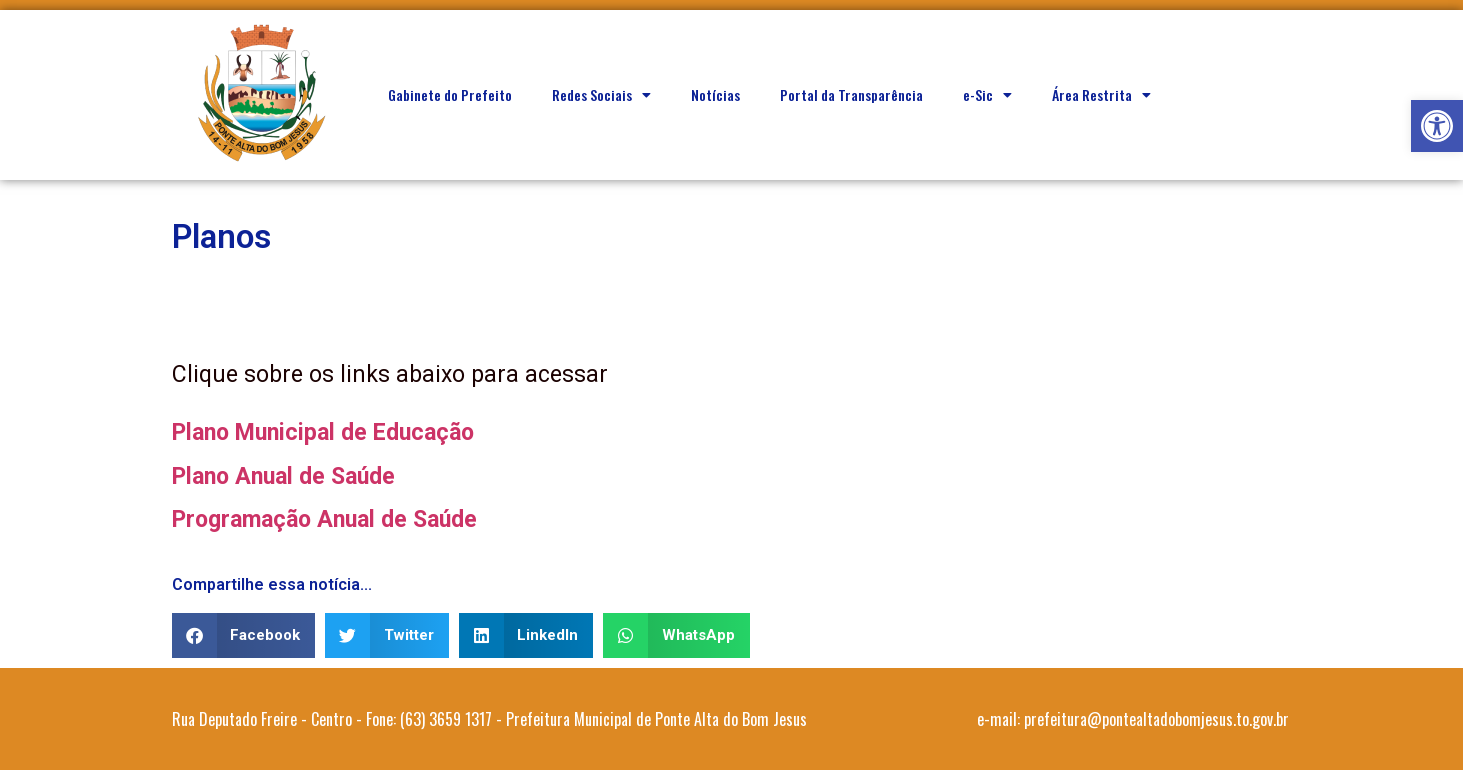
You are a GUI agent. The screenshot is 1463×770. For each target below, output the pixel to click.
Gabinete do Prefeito (450, 94)
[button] (1437, 126)
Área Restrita (1101, 95)
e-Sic (987, 95)
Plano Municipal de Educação (323, 432)
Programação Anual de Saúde (324, 519)
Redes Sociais (601, 95)
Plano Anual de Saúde (283, 476)
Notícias (715, 94)
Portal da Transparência (851, 94)
